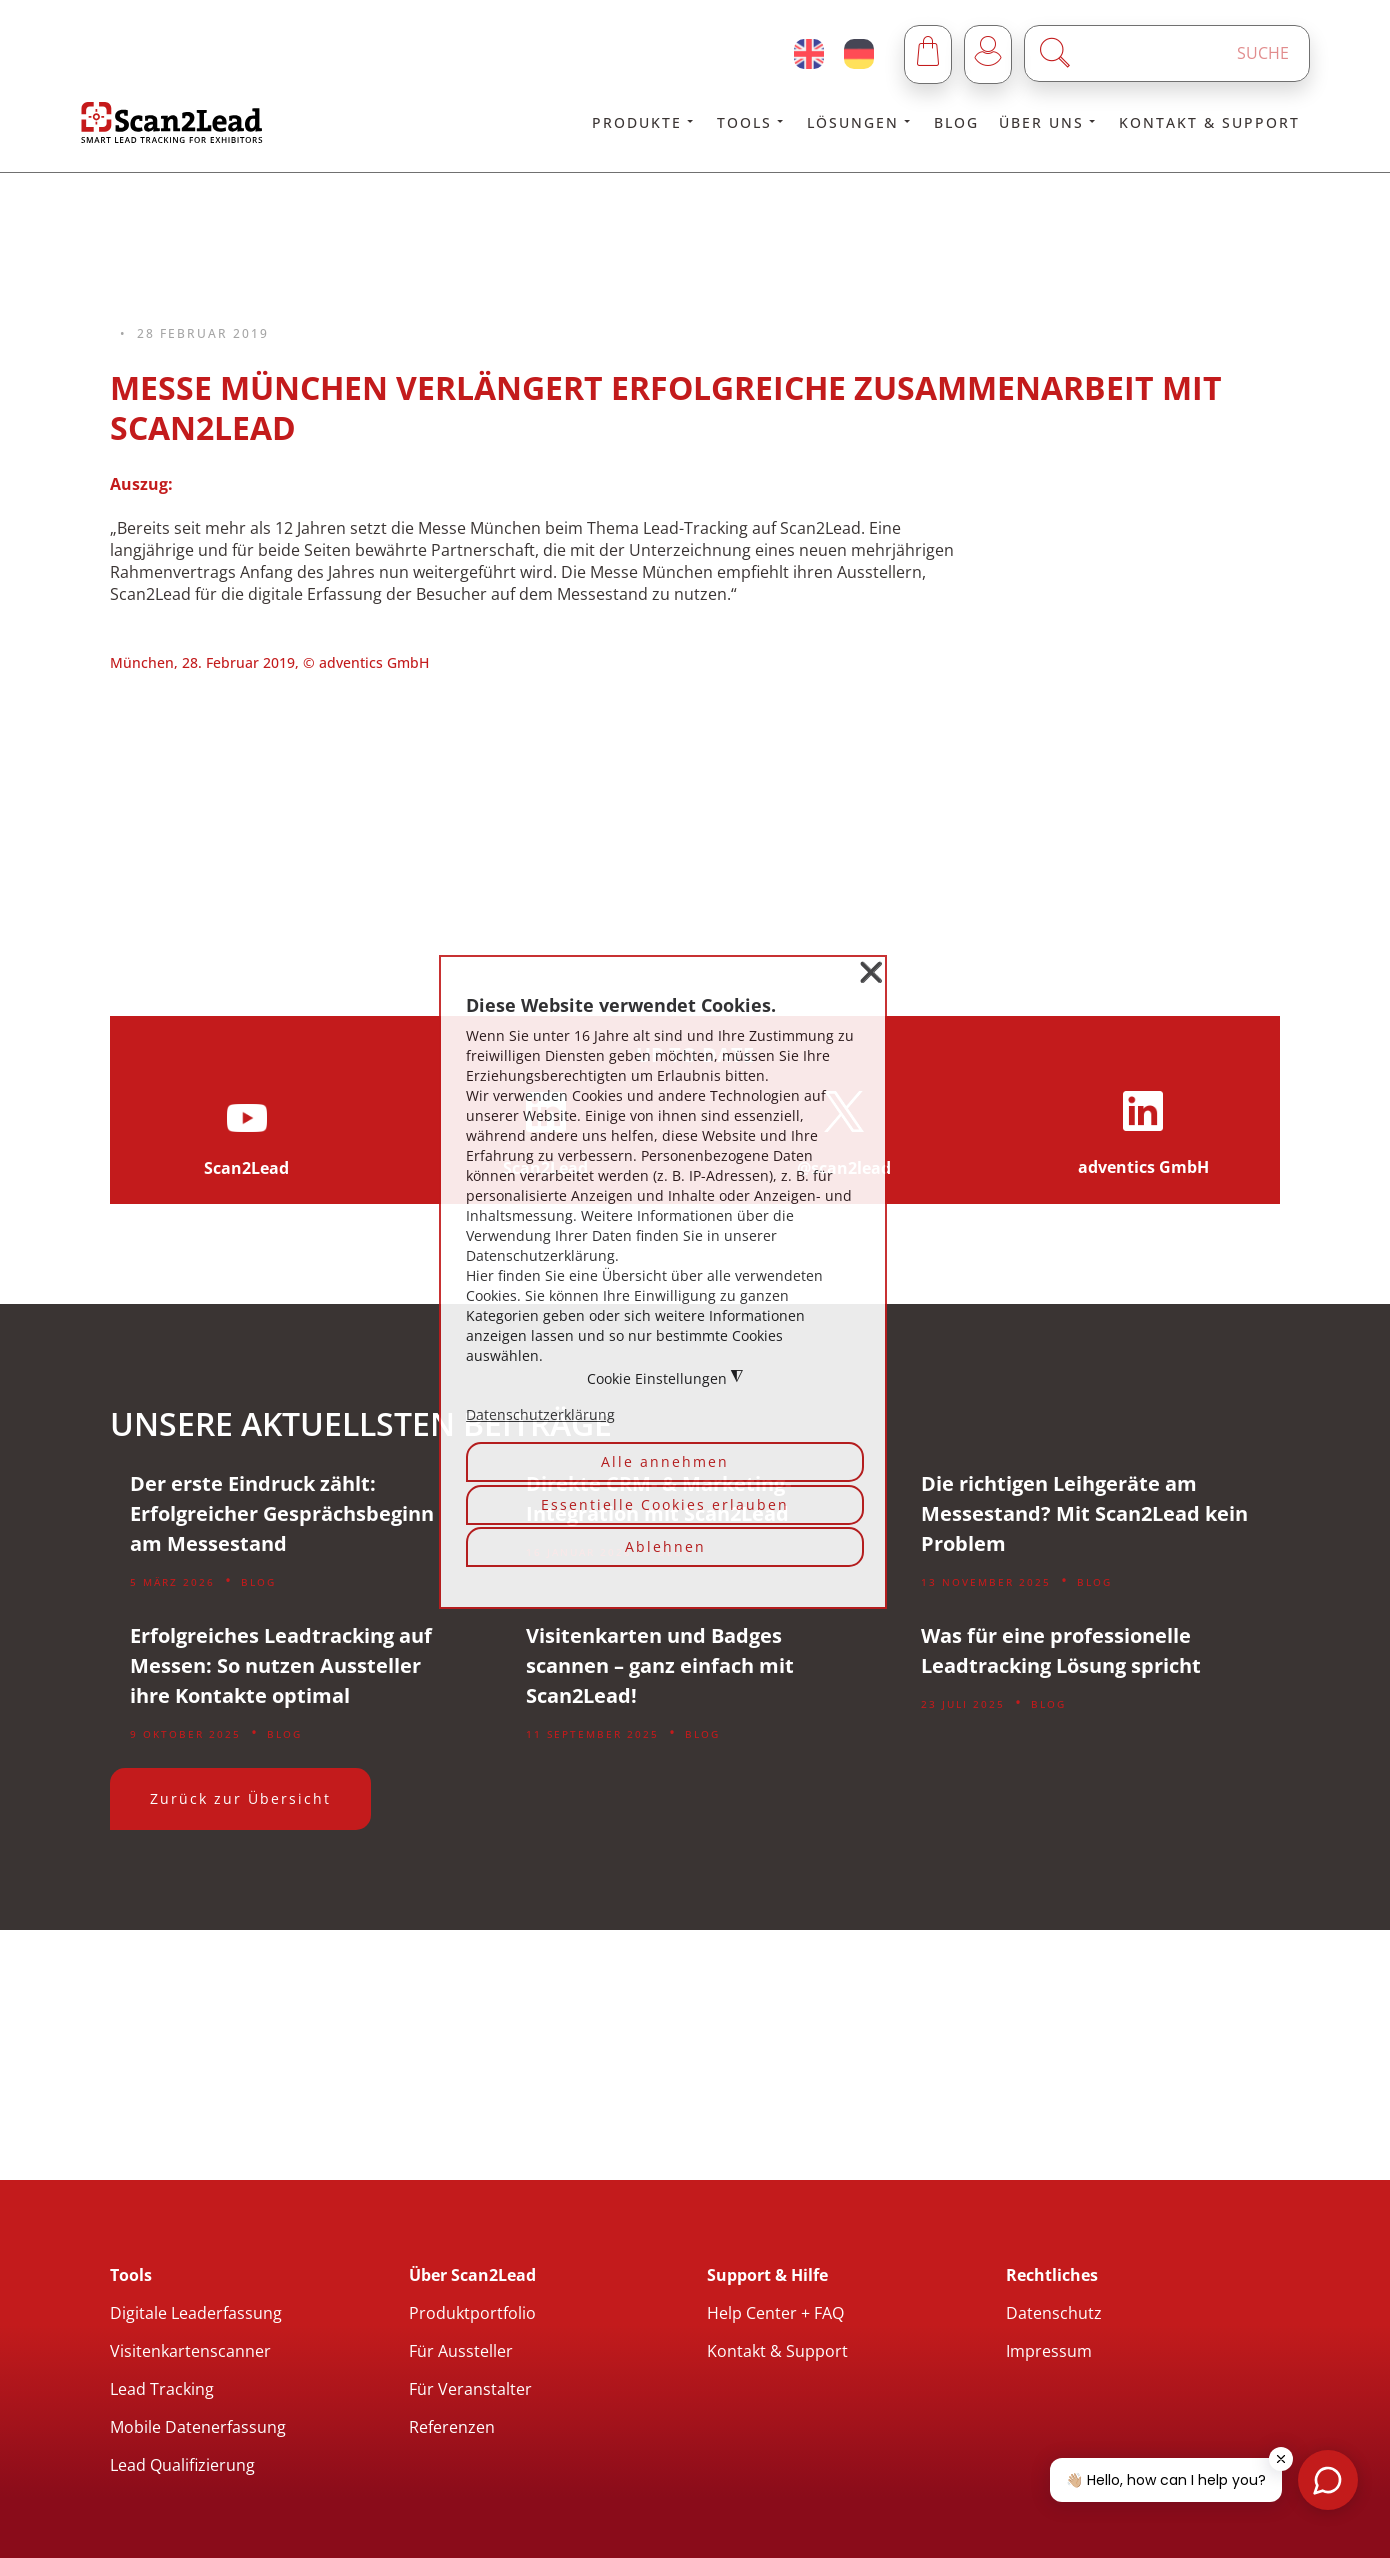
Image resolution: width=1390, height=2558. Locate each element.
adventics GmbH (1143, 1167)
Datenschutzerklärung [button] (540, 1414)
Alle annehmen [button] (665, 1461)
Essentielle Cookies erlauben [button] (665, 1504)
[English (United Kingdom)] (809, 54)
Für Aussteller (461, 2351)
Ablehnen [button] (665, 1546)
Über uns (1049, 122)
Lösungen (860, 122)
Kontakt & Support (1209, 122)
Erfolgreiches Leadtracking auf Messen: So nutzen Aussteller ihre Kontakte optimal (281, 1665)
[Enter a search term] (1184, 53)
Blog (956, 122)
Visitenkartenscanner (190, 2351)
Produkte (644, 122)
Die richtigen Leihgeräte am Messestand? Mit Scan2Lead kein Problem (1084, 1513)
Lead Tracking (162, 2389)
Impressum (1049, 2351)
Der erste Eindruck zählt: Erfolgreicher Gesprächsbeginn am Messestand (282, 1513)
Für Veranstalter (470, 2389)
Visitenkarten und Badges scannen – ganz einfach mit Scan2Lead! (660, 1665)
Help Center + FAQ (775, 2313)
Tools (752, 122)
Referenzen (452, 2427)
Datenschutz (1054, 2313)
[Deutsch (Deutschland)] (859, 54)
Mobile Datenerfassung (198, 2427)
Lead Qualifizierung (182, 2465)
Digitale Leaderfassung (196, 2313)
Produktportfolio (472, 2313)
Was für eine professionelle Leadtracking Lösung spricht (1061, 1650)
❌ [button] (871, 972)
